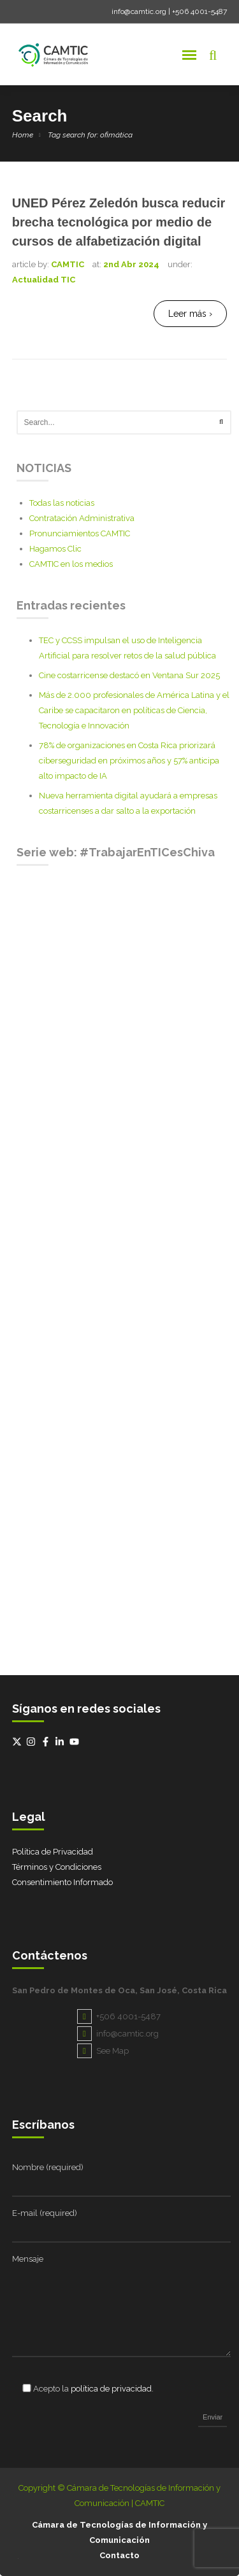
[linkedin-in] (61, 1741)
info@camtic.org (139, 11)
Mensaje (27, 2259)
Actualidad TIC (43, 279)
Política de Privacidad (52, 1851)
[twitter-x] (18, 1741)
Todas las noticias (61, 503)
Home (22, 134)
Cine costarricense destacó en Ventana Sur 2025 (129, 675)
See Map (103, 2051)
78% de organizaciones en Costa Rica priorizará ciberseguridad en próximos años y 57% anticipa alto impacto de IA (129, 761)
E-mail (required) (44, 2213)
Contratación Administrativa (81, 518)
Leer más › (190, 314)
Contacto (119, 2555)
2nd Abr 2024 (131, 264)
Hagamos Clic (55, 548)
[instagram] (32, 1741)
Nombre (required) (47, 2167)
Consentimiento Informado (62, 1882)
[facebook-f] (47, 1741)
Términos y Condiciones (56, 1867)
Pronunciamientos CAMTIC (79, 533)
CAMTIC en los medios (71, 564)
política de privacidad (111, 2388)
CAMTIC (67, 264)
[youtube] (75, 1741)
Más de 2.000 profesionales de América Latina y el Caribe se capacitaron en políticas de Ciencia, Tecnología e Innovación (134, 710)
